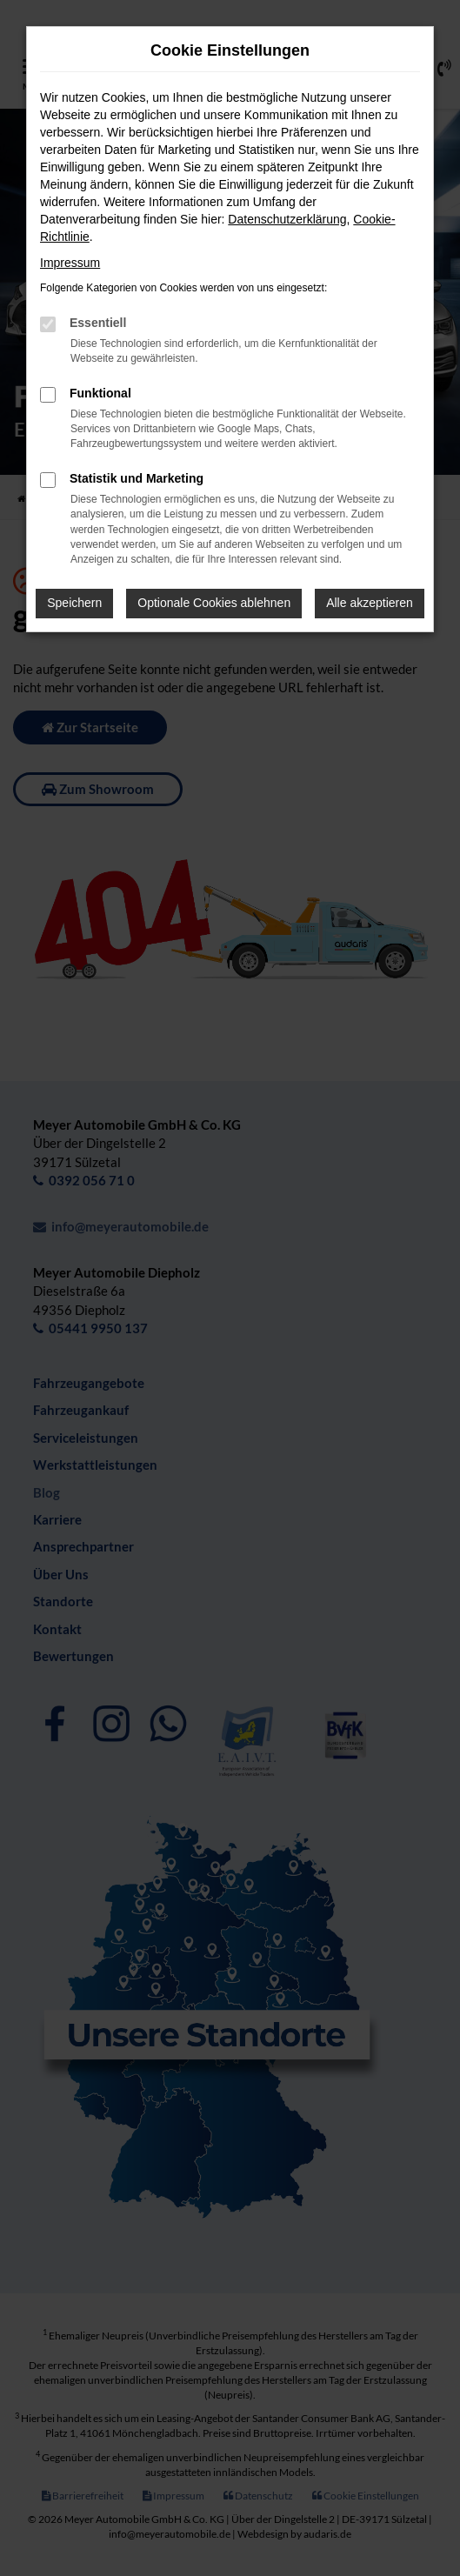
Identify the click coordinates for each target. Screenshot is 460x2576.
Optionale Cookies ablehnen (213, 603)
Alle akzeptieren (369, 603)
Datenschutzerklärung (287, 219)
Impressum (70, 263)
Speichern (74, 603)
